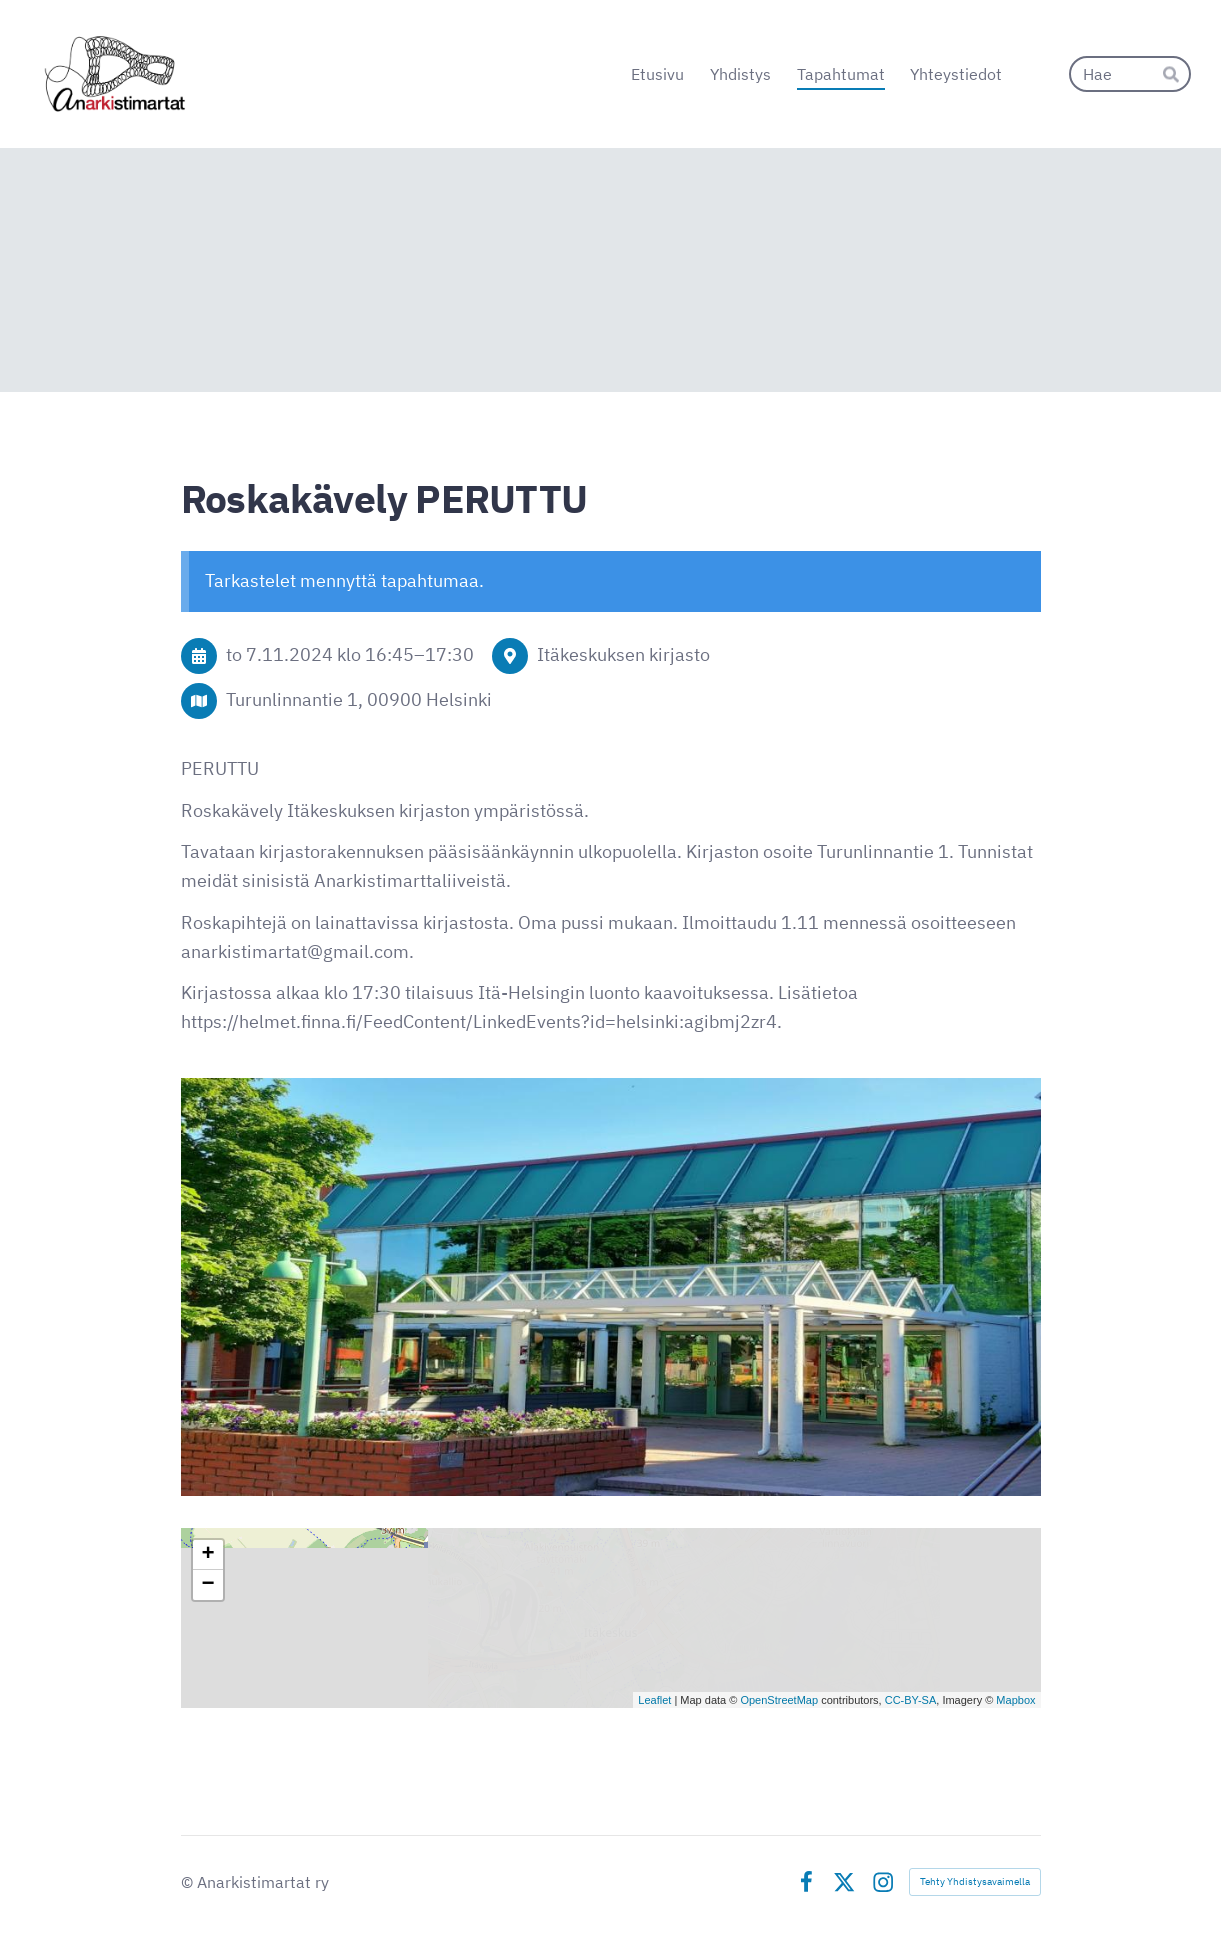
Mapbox (1015, 1700)
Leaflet (654, 1700)
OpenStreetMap (779, 1700)
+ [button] (207, 1555)
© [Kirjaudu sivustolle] (189, 1882)
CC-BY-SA (911, 1700)
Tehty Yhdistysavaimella (975, 1881)
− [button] (207, 1585)
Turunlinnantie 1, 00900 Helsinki (359, 699)
